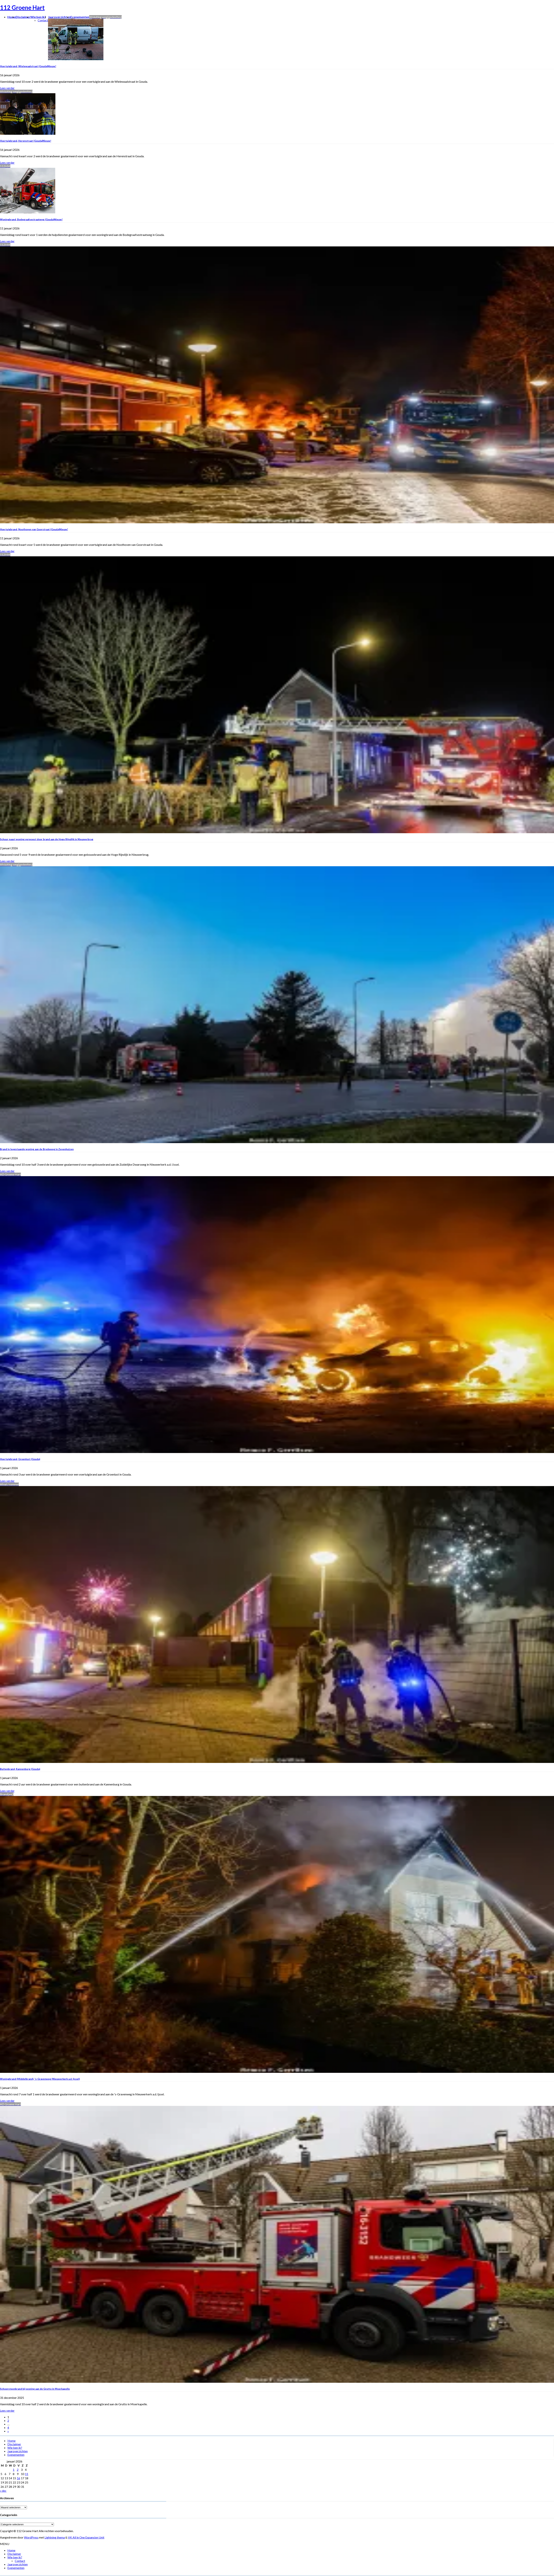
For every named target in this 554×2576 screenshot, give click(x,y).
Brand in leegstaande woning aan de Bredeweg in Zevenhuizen (37, 1149)
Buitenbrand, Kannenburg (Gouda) (20, 1769)
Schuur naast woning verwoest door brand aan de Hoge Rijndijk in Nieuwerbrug (46, 839)
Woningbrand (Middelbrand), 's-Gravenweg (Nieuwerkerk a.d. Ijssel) (40, 2078)
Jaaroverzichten (17, 2451)
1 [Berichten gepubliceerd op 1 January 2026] (13, 2469)
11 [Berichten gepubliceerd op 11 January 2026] (26, 2474)
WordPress (31, 2537)
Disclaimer (14, 2444)
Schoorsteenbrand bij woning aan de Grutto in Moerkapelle (35, 2388)
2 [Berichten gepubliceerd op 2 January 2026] (17, 2469)
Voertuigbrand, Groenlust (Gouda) (20, 1459)
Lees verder (7, 88)
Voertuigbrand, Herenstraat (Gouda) (25, 140)
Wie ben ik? (14, 2447)
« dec (3, 2490)
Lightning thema (55, 2537)
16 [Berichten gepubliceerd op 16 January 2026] (18, 2478)
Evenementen (15, 2454)
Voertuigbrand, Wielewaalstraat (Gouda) (28, 66)
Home (12, 2440)
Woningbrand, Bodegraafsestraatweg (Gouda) (31, 219)
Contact (43, 20)
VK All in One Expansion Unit (86, 2537)
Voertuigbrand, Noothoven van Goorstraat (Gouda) (34, 529)
